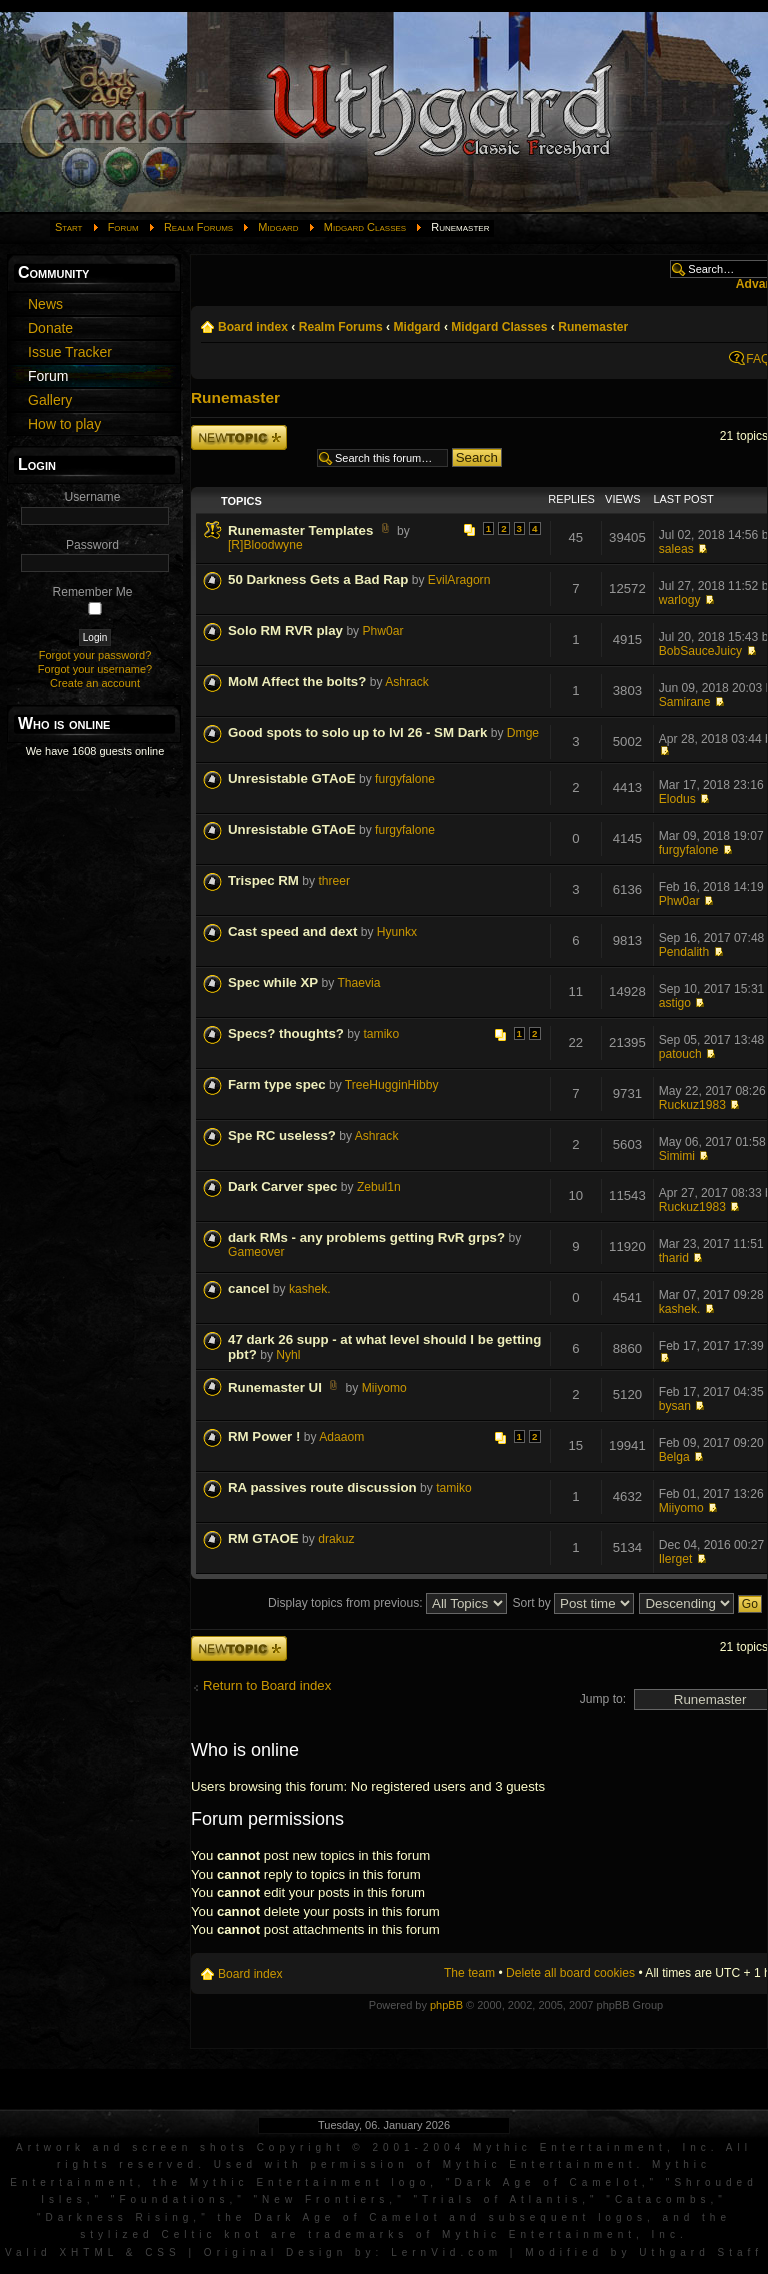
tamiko (382, 1034)
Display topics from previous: (387, 1603)
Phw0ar (383, 631)
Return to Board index (267, 1685)
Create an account (95, 683)
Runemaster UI (275, 1387)
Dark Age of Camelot (547, 2182)
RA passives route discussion (322, 1487)
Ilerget (676, 1559)
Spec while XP (273, 982)
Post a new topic (239, 437)
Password (92, 545)
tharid (674, 1258)
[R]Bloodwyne (265, 545)
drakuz (336, 1539)
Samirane (685, 702)
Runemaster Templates (300, 530)
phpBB (446, 2005)
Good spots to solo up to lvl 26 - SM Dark (357, 732)
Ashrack (407, 682)
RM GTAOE (263, 1538)
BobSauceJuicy (700, 651)
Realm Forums (198, 227)
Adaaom (341, 1437)
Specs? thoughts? (286, 1033)
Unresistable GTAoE (292, 778)
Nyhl (288, 1355)
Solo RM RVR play (285, 630)
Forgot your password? (95, 655)
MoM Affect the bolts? (297, 681)
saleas (676, 549)
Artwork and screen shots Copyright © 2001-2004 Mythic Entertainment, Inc (363, 2147)
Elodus (677, 799)
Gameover (256, 1252)
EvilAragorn (459, 580)
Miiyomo (384, 1388)
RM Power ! (264, 1436)
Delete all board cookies (570, 1973)
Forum (123, 227)
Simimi (677, 1156)
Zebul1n (379, 1187)
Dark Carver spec (282, 1186)
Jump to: (603, 1699)
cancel (248, 1288)
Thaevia (358, 983)
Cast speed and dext (292, 931)
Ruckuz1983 (692, 1105)
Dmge (523, 733)
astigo (675, 1003)
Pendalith (684, 952)
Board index (253, 327)
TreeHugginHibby (392, 1085)
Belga (674, 1457)
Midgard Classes (365, 227)
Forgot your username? (95, 669)
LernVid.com (446, 2252)
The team (469, 1973)
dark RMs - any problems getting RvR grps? (366, 1237)
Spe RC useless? (282, 1135)
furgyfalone (405, 779)
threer (334, 881)
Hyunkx (397, 932)
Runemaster (593, 327)
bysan (675, 1406)
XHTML (88, 2252)
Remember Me (93, 592)
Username (93, 497)
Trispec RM (263, 880)
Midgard (278, 227)
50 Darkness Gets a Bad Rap (318, 579)
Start (69, 227)
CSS (163, 2252)
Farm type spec (277, 1084)
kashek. (310, 1289)
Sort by (573, 1603)
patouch (680, 1054)
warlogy (680, 600)
